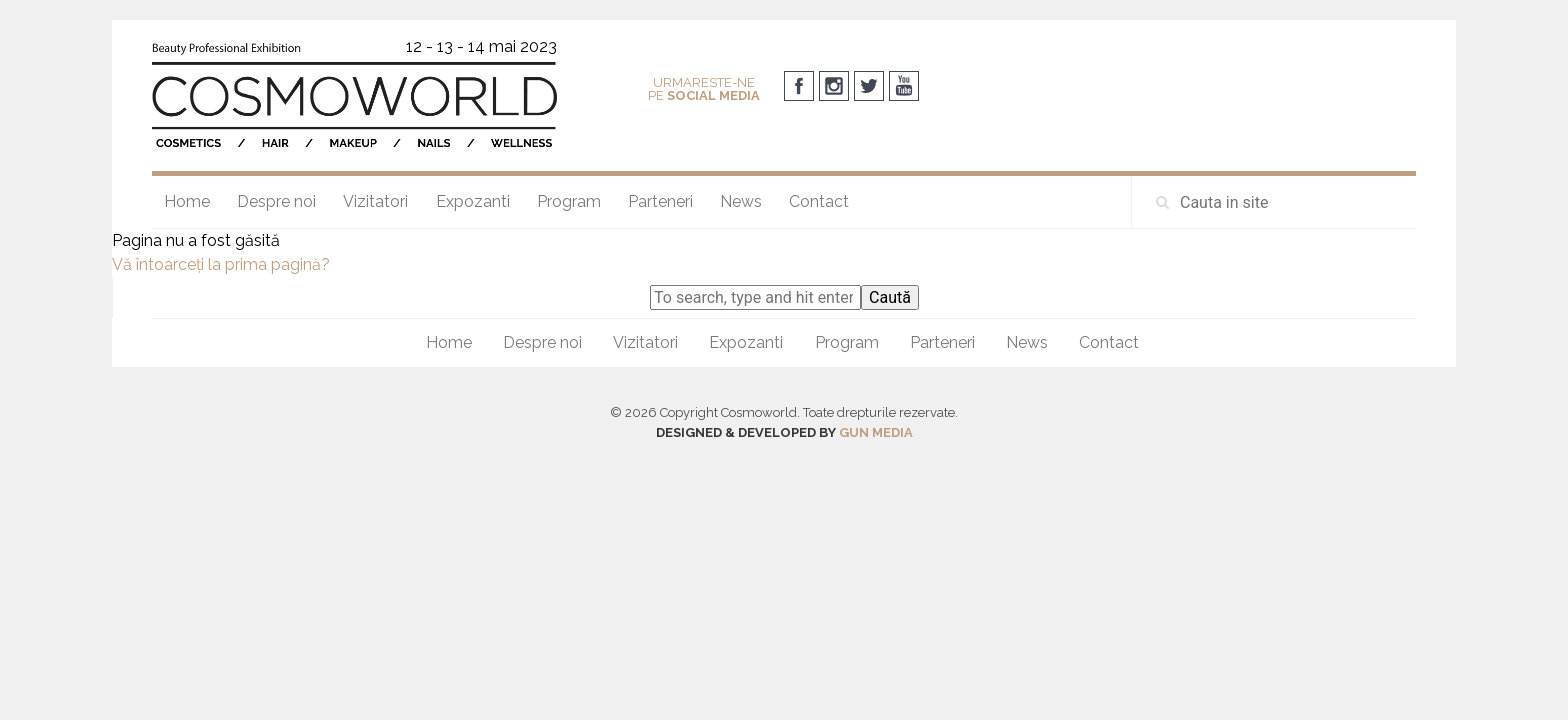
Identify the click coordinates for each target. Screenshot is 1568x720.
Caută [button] (890, 297)
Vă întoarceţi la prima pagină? (221, 264)
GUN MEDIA (876, 432)
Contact (819, 201)
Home (187, 201)
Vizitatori (375, 201)
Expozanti (473, 201)
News (741, 201)
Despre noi (276, 201)
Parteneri (660, 201)
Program (569, 201)
